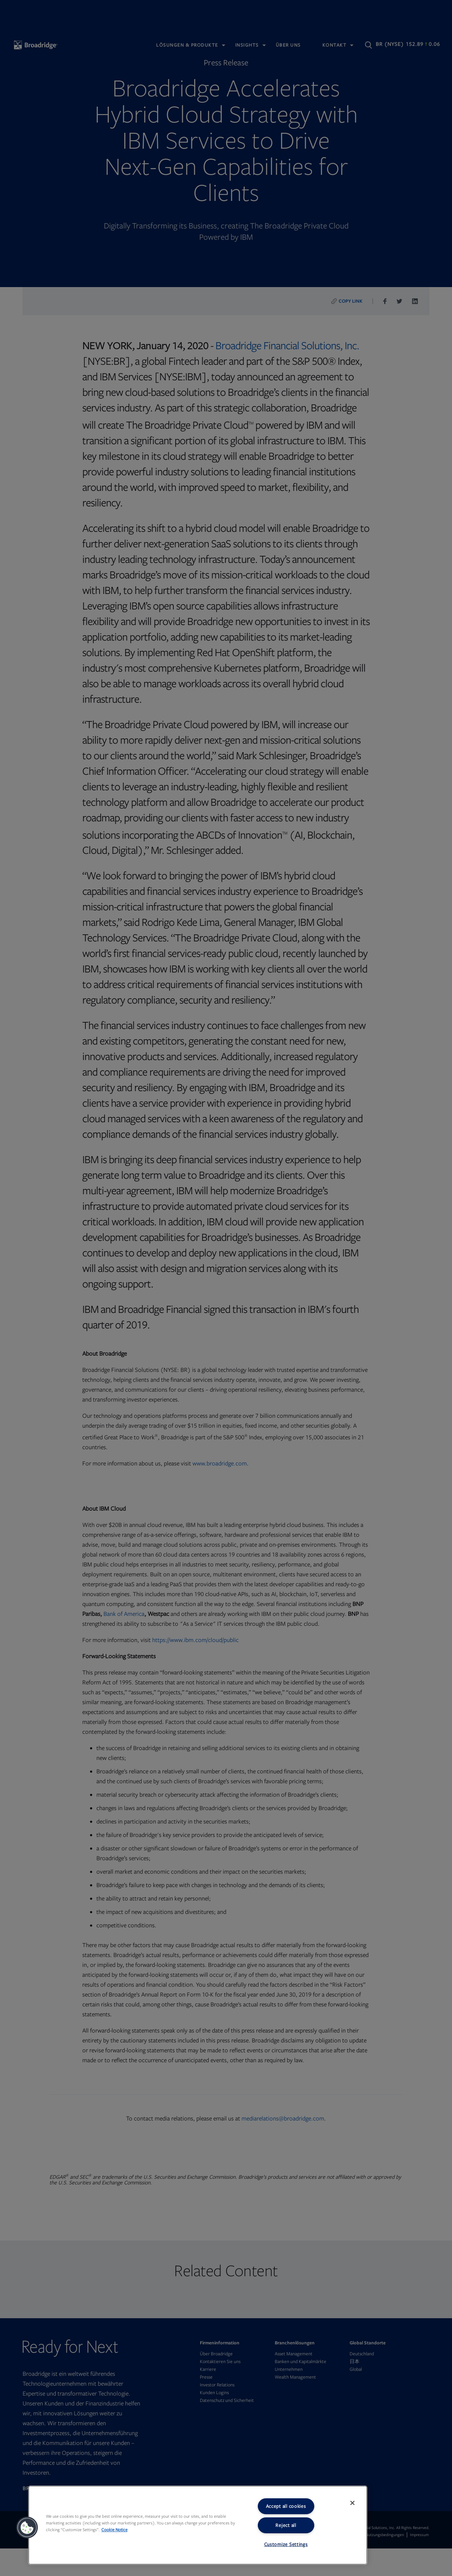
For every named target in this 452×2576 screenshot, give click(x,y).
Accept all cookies (286, 2506)
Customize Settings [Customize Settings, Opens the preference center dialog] (286, 2544)
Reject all (285, 2525)
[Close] (352, 2503)
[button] (27, 2527)
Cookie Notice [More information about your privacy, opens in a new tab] (114, 2530)
